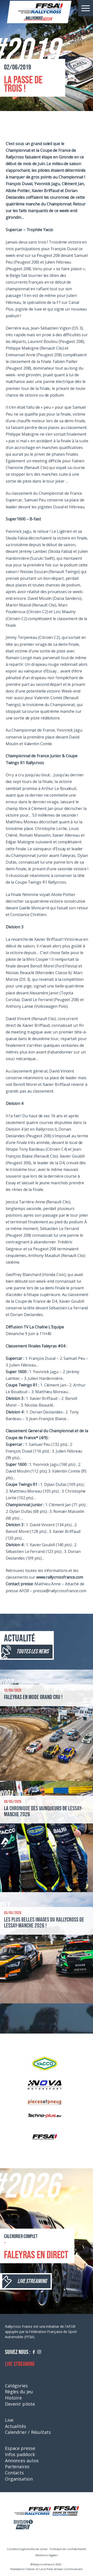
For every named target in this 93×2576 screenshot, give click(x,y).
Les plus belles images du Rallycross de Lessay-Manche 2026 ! (44, 1922)
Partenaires (17, 2466)
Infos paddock (20, 2454)
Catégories (16, 2386)
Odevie (30, 2569)
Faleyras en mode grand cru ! (33, 1697)
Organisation (19, 2479)
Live (9, 2420)
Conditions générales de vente (27, 2549)
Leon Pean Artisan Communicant (61, 2569)
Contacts (14, 2473)
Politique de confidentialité (68, 2549)
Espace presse (20, 2448)
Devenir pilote (20, 2404)
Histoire (13, 2398)
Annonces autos (22, 2461)
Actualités (15, 2426)
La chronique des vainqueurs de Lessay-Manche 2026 (43, 1811)
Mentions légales (46, 2555)
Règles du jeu (19, 2392)
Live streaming (19, 2364)
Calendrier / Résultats (28, 2432)
